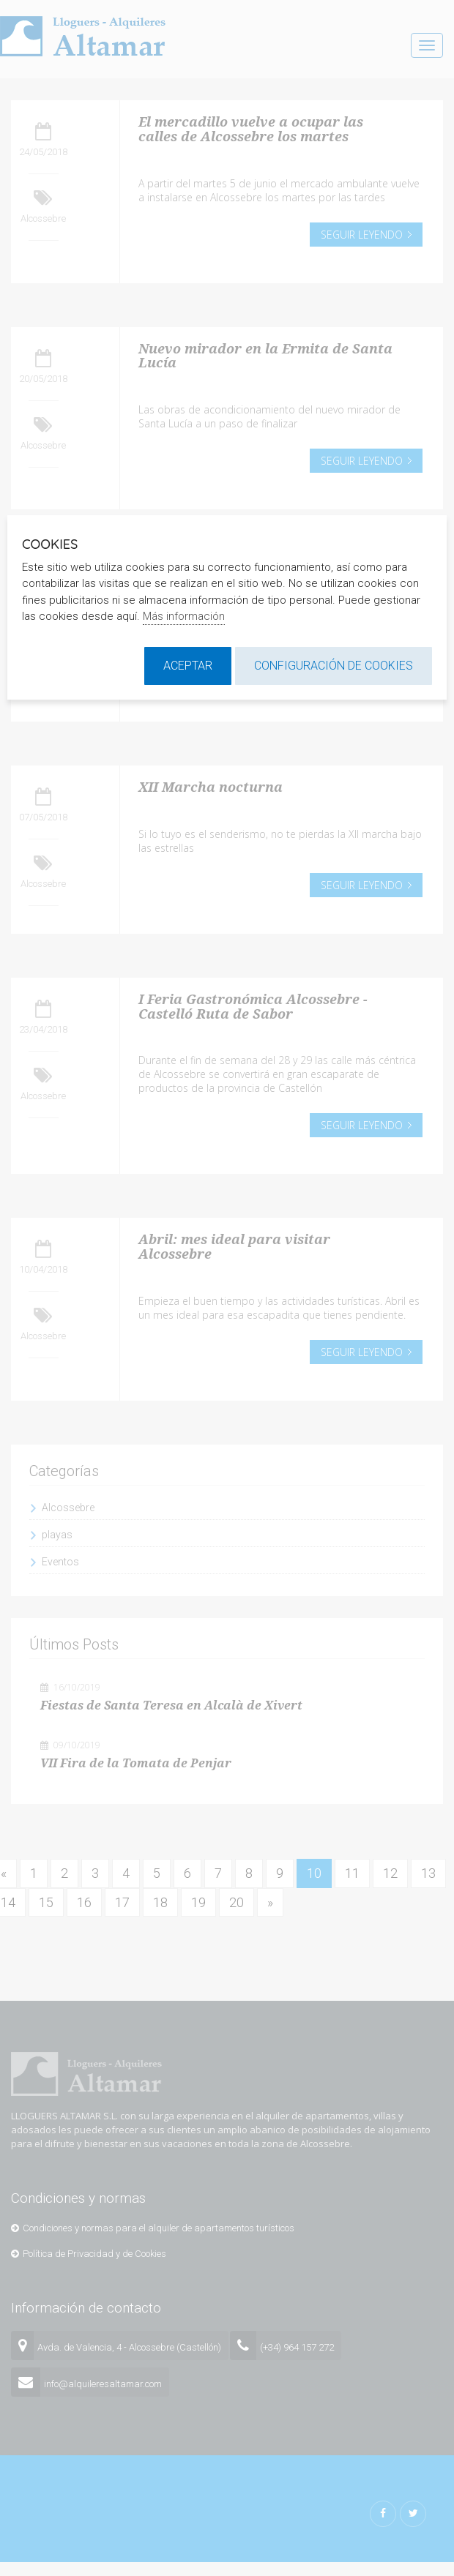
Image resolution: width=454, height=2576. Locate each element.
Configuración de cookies (333, 666)
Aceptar (187, 666)
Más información (184, 616)
